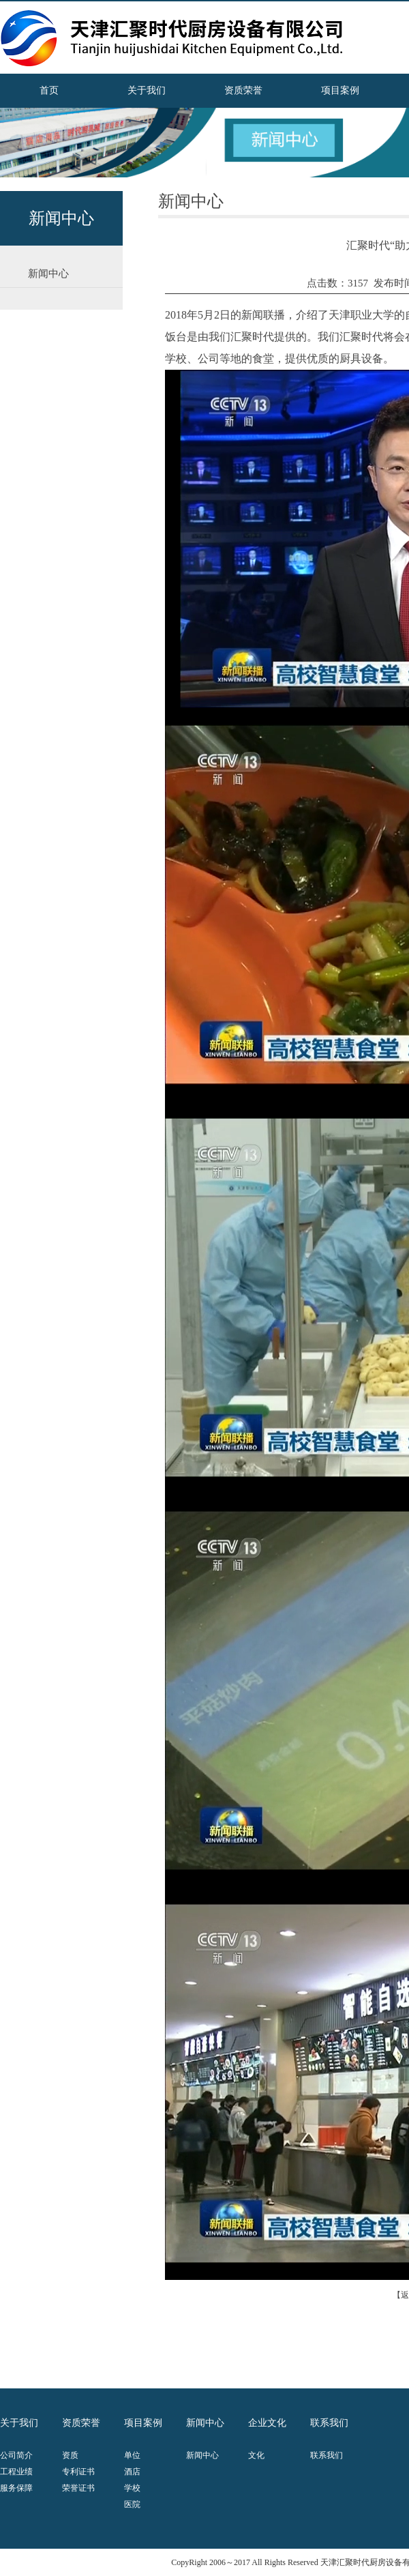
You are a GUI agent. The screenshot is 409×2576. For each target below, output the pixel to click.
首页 (49, 90)
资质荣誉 (243, 90)
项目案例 (340, 90)
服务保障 (16, 2488)
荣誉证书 (78, 2488)
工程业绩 (16, 2471)
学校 (132, 2488)
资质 (70, 2455)
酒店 (132, 2471)
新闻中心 (202, 2455)
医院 (132, 2504)
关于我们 (146, 90)
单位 (132, 2455)
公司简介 (16, 2455)
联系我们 (326, 2455)
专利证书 (78, 2471)
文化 (256, 2455)
